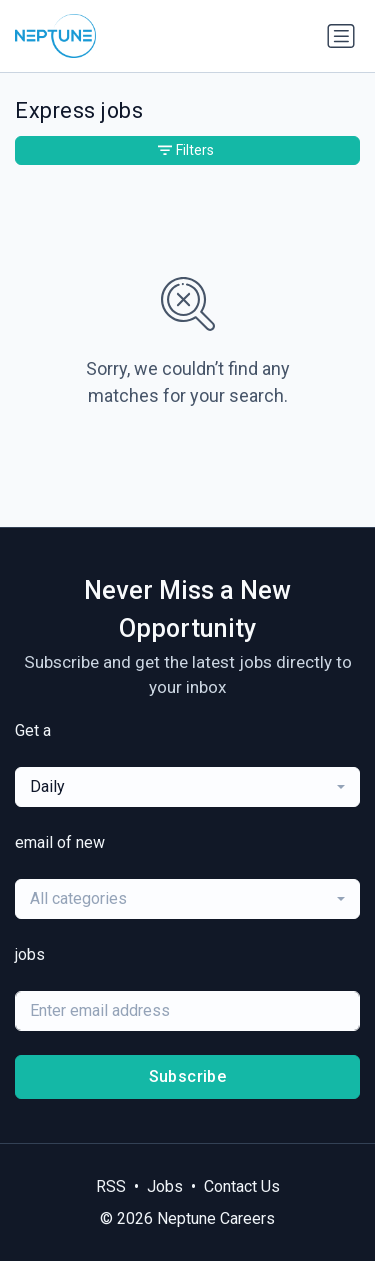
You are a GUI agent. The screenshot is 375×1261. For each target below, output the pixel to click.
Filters (186, 150)
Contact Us (242, 1186)
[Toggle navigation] (341, 36)
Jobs (165, 1186)
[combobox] (187, 787)
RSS (111, 1186)
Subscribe (188, 1076)
